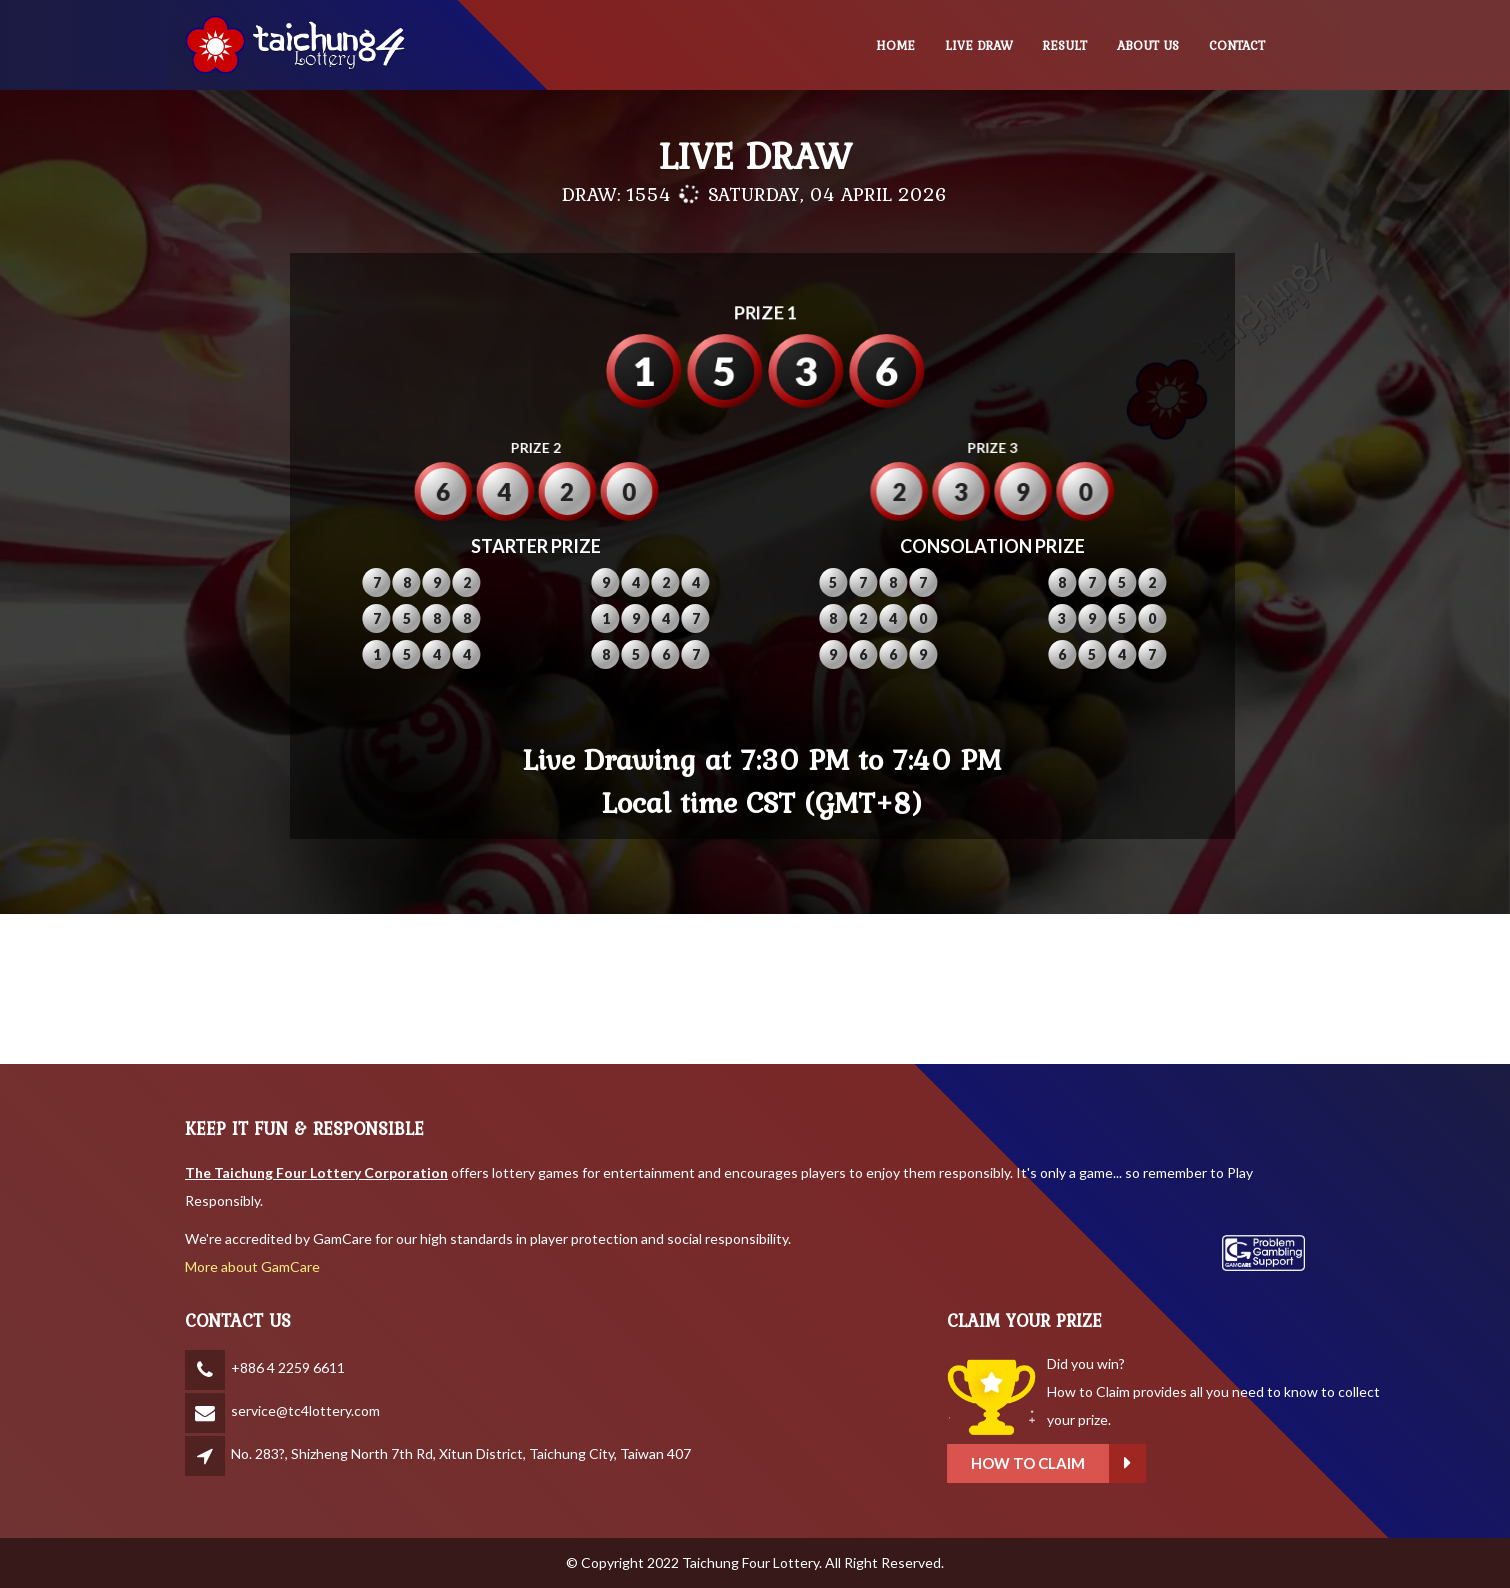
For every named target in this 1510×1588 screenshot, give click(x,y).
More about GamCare (252, 1266)
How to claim (1213, 1463)
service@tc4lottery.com (305, 1410)
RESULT (1065, 45)
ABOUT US (1148, 45)
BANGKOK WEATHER (755, 989)
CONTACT (1237, 45)
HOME (895, 45)
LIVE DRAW (979, 45)
